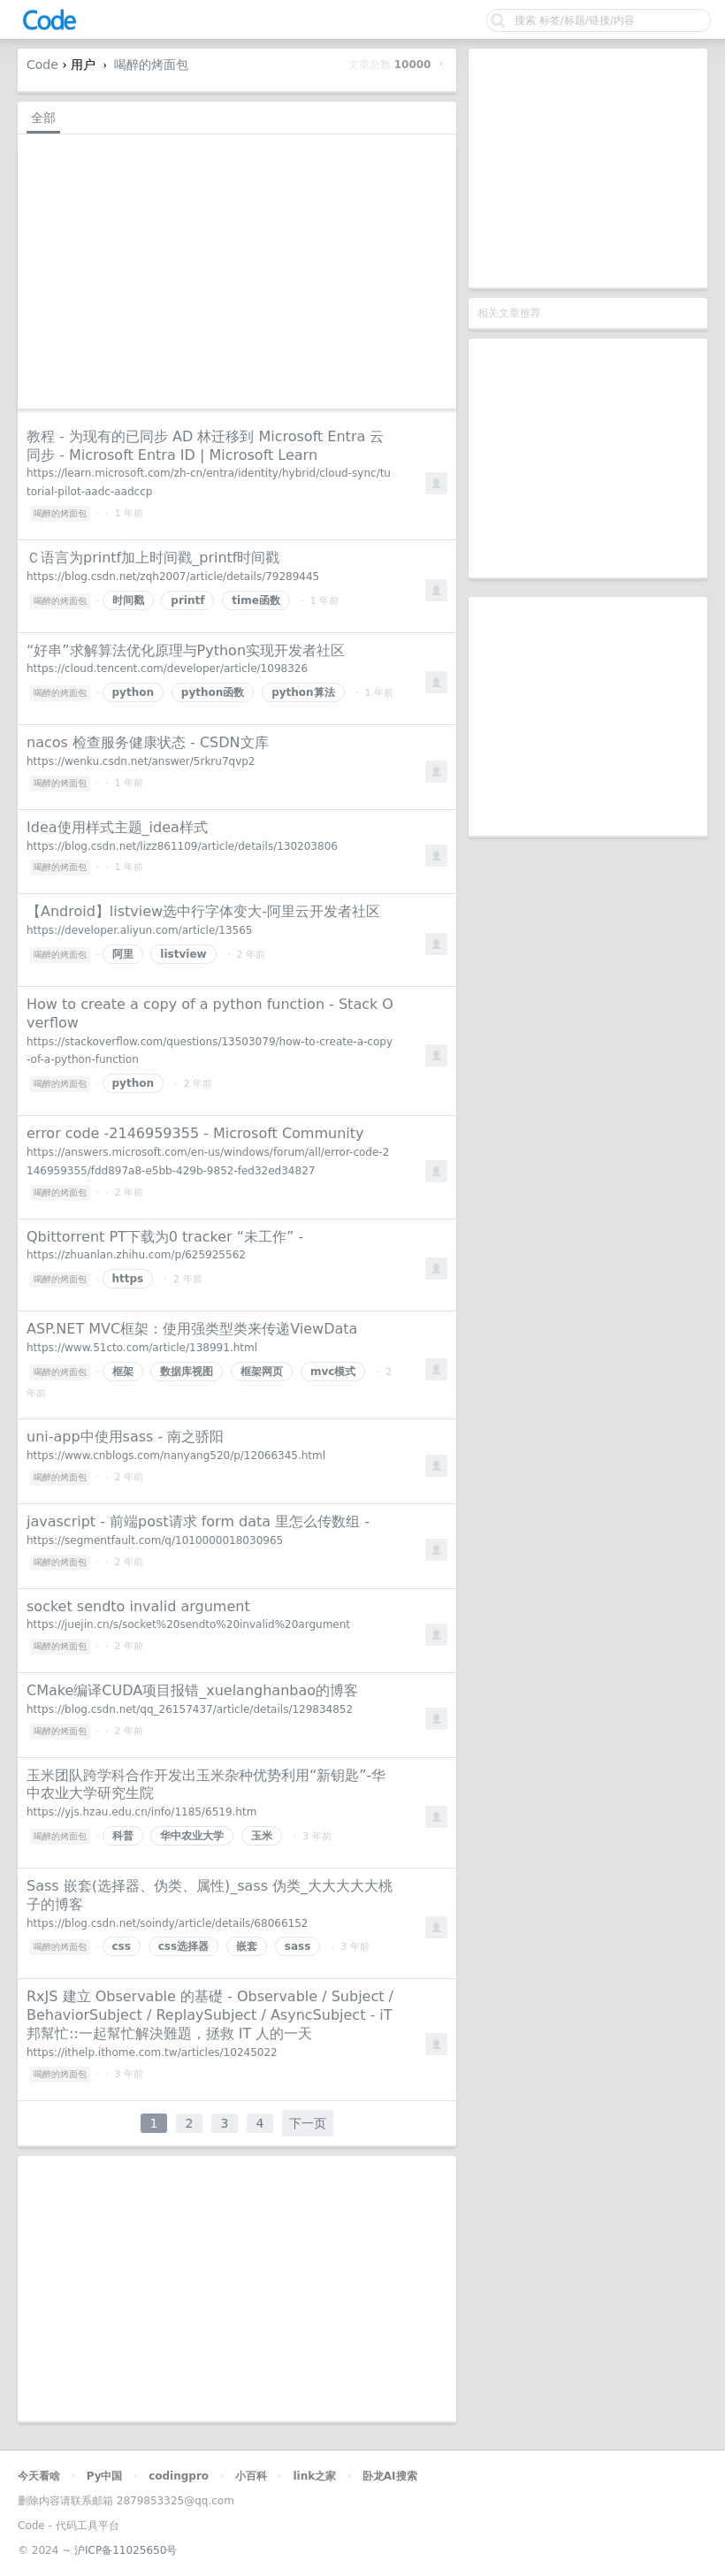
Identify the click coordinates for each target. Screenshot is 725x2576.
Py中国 (105, 2476)
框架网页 (261, 1371)
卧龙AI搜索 (389, 2476)
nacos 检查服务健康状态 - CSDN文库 (148, 742)
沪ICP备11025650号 (125, 2550)
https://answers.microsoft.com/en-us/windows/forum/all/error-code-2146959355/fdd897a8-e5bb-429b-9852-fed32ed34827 (208, 1161)
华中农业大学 (192, 1836)
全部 (43, 118)
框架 (123, 1371)
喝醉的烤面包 (151, 64)
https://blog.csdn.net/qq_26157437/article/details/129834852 (190, 1709)
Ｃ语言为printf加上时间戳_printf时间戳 (153, 557)
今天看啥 (39, 2476)
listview (183, 954)
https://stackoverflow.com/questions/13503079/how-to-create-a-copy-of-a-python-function (210, 1051)
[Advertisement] (587, 168)
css (121, 1946)
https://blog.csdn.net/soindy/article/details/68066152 (167, 1923)
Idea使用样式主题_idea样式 (117, 827)
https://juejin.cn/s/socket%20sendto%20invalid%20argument (188, 1624)
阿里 (123, 954)
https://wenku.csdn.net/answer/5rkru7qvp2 (141, 761)
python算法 (302, 692)
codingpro (179, 2476)
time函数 (256, 600)
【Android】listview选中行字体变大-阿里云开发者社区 (203, 911)
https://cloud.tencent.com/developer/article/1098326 (167, 668)
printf (187, 600)
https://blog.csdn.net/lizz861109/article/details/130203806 (182, 846)
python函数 (212, 692)
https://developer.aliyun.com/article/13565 (140, 930)
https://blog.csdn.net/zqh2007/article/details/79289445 (173, 576)
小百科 (251, 2476)
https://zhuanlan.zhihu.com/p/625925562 (136, 1255)
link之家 (314, 2476)
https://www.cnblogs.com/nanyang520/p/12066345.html (176, 1455)
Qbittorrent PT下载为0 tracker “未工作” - (165, 1236)
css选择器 (183, 1946)
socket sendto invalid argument (138, 1606)
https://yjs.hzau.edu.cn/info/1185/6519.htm (141, 1812)
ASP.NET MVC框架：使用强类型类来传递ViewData (192, 1328)
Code (42, 64)
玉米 (261, 1836)
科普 (123, 1836)
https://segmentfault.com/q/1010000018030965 (155, 1540)
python (133, 692)
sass (298, 1946)
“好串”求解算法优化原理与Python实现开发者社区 (186, 650)
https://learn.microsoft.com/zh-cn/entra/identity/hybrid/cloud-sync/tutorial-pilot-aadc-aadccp (209, 482)
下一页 (307, 2123)
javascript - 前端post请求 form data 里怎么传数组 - (198, 1521)
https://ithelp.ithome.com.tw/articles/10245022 (152, 2052)
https (128, 1279)
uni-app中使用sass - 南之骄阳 (125, 1436)
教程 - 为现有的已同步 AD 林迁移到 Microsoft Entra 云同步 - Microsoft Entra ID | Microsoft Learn (205, 445)
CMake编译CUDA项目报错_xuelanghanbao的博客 (192, 1690)
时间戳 (128, 600)
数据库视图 (186, 1371)
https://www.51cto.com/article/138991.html (142, 1348)
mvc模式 (332, 1371)
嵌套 (246, 1946)
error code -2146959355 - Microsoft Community (195, 1133)
